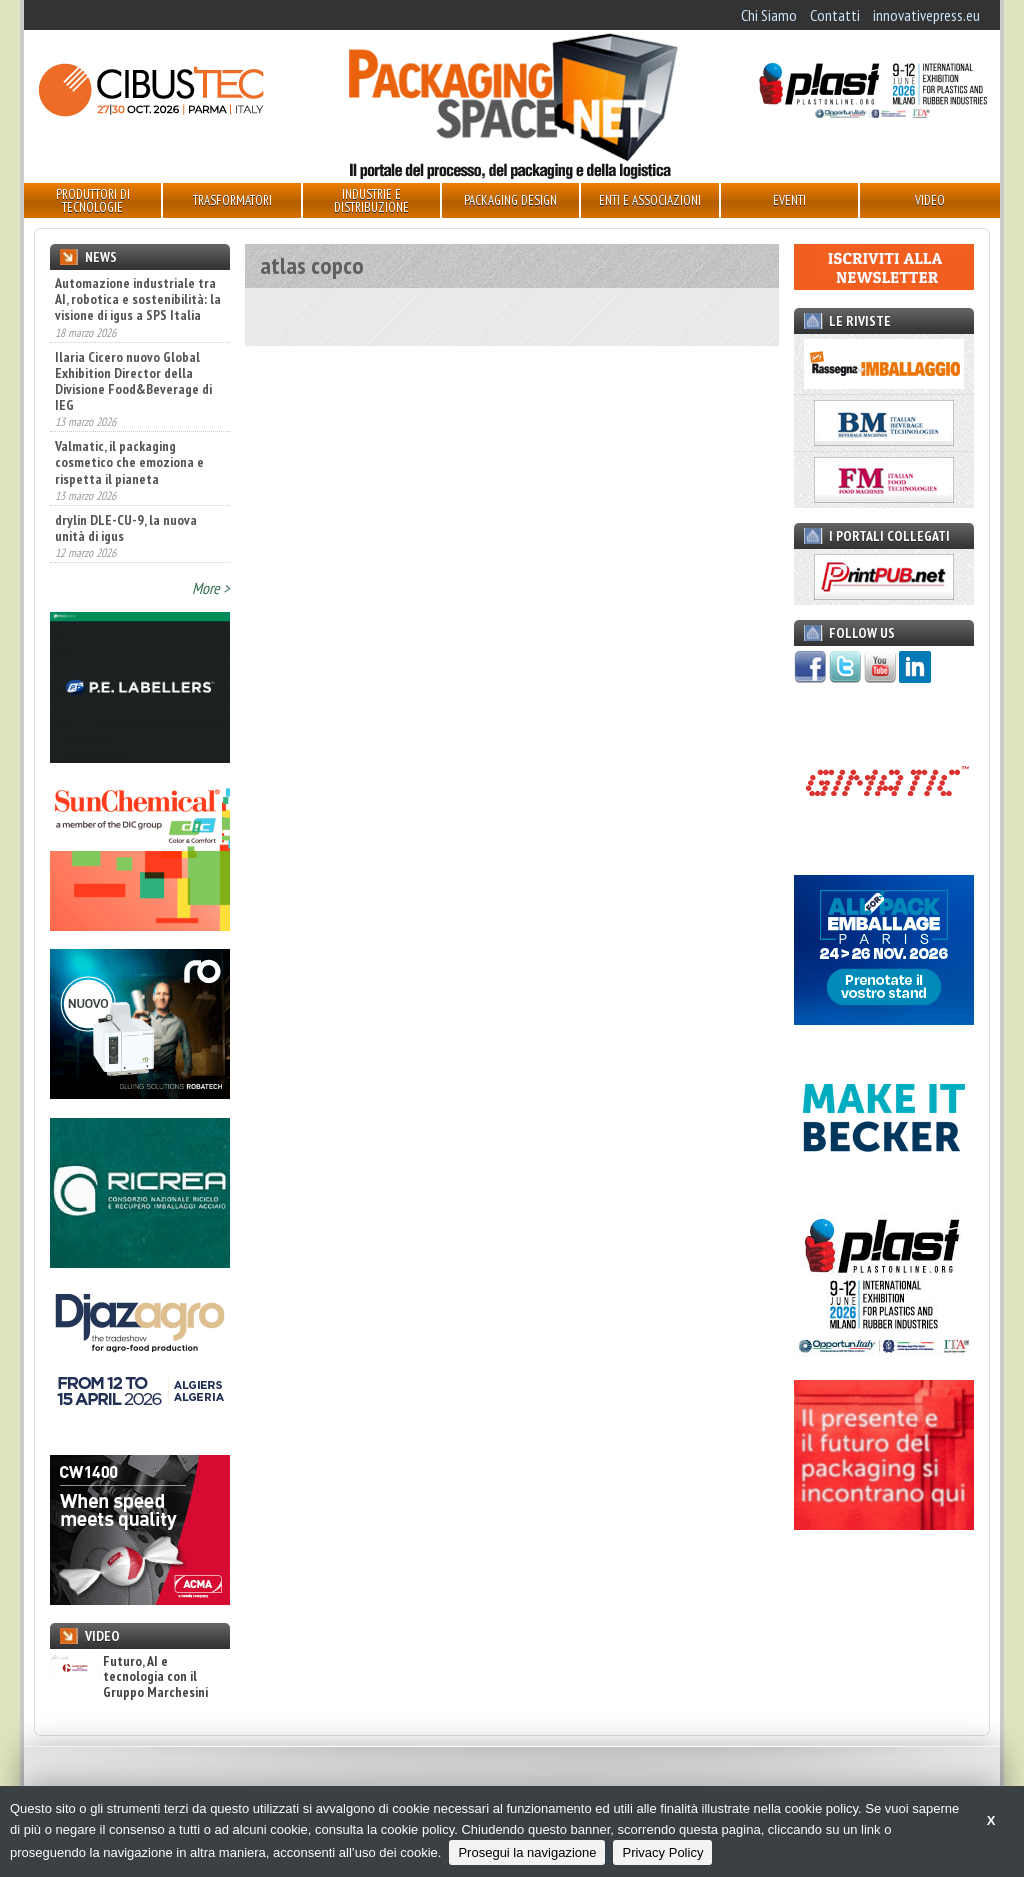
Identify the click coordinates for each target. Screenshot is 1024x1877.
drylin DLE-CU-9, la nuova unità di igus (126, 528)
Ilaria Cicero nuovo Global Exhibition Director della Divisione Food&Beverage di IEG (133, 381)
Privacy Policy (662, 1852)
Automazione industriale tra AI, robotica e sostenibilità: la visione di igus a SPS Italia (138, 299)
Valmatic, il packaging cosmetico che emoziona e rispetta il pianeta (129, 462)
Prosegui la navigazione (527, 1852)
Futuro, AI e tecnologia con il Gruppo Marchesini (129, 1677)
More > (211, 588)
